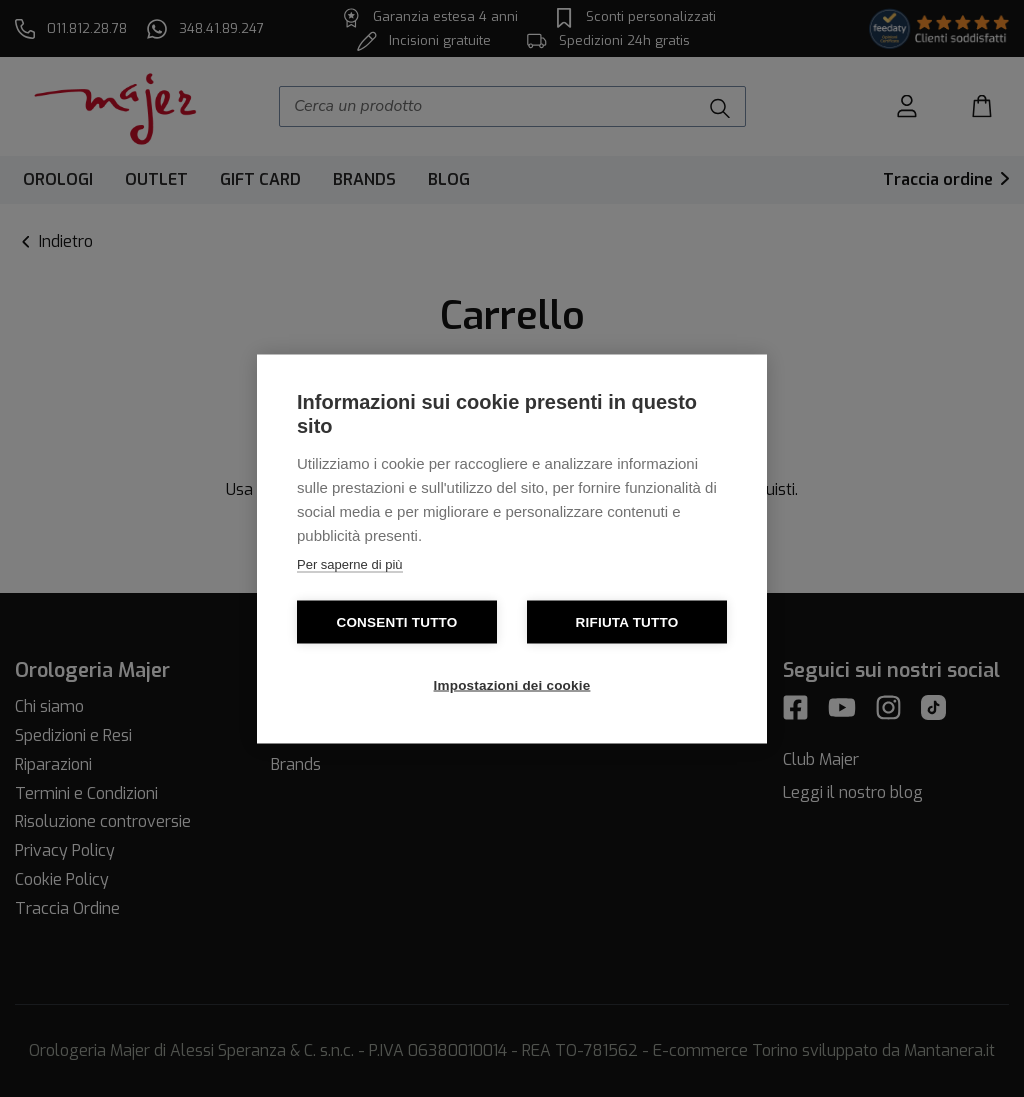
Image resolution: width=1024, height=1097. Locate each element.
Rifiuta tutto (627, 621)
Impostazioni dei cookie (512, 684)
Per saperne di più (350, 563)
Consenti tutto (396, 621)
